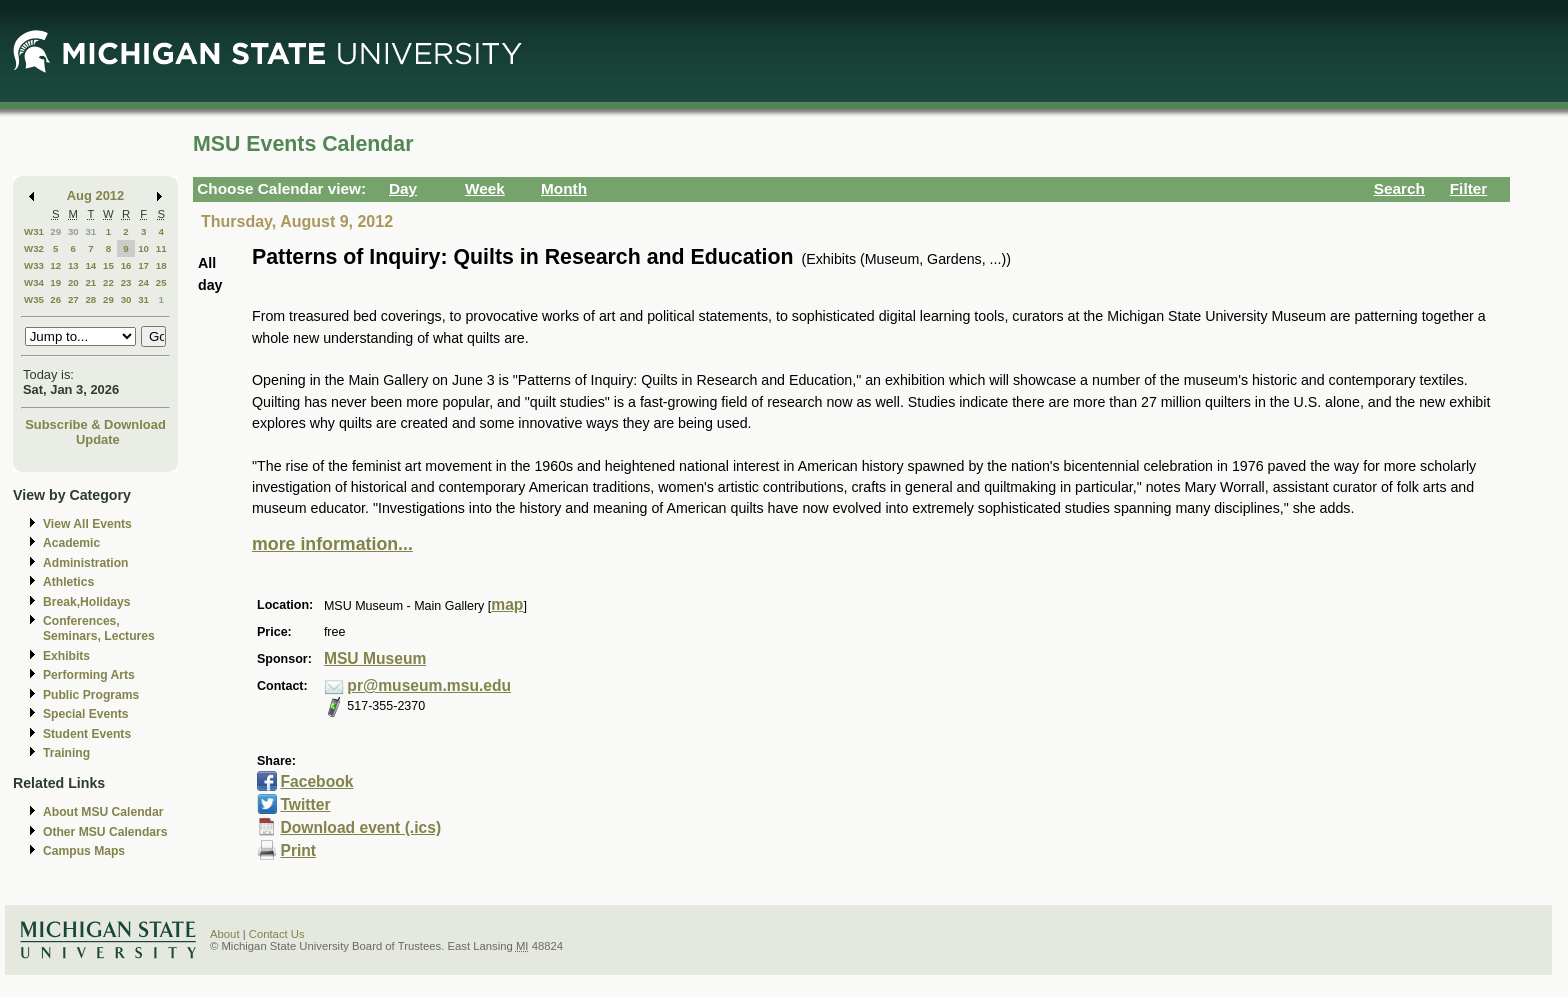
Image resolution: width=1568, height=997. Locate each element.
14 (90, 265)
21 (90, 282)
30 (73, 231)
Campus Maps (84, 851)
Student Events (87, 734)
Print (298, 850)
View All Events (87, 524)
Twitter (305, 804)
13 (73, 265)
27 (73, 299)
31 (90, 231)
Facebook (316, 781)
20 (73, 282)
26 (55, 299)
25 (161, 282)
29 (55, 231)
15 (108, 265)
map (507, 604)
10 (143, 248)
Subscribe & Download (95, 424)
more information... (332, 544)
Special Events (85, 714)
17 (143, 265)
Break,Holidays (87, 602)
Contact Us (277, 934)
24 (143, 282)
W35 (34, 299)
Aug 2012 (95, 195)
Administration (85, 563)
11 (161, 248)
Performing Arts (89, 675)
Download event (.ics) (360, 827)
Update (98, 439)
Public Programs (91, 695)
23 (126, 282)
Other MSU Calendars (105, 832)
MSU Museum (375, 658)
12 (55, 265)
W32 (34, 248)
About (225, 934)
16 (126, 265)
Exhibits (66, 656)
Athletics (68, 582)
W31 (34, 231)
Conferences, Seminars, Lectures (99, 628)
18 (161, 265)
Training (66, 753)
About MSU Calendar (103, 812)
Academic (71, 543)
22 (108, 282)
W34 (34, 282)
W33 (34, 265)
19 (55, 282)
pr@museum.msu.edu (429, 685)
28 (90, 299)
